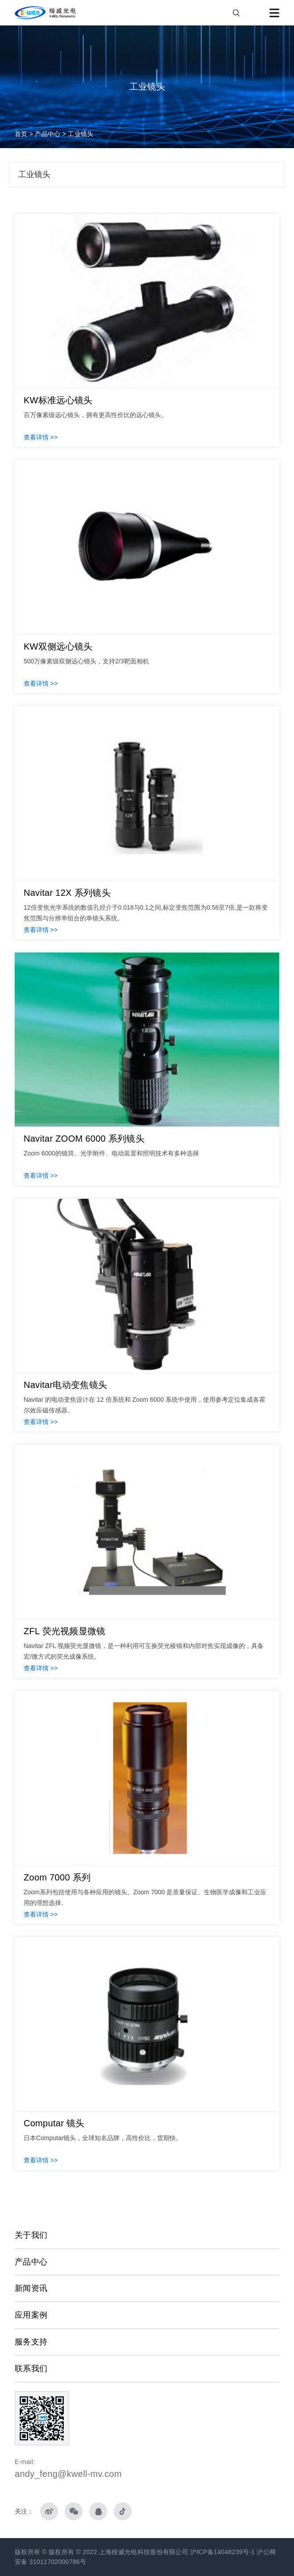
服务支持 (31, 2341)
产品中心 (47, 133)
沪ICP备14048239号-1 (223, 2551)
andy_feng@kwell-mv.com (68, 2474)
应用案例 (31, 2315)
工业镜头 (80, 133)
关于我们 (31, 2235)
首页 (21, 133)
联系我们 (31, 2368)
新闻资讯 (31, 2288)
